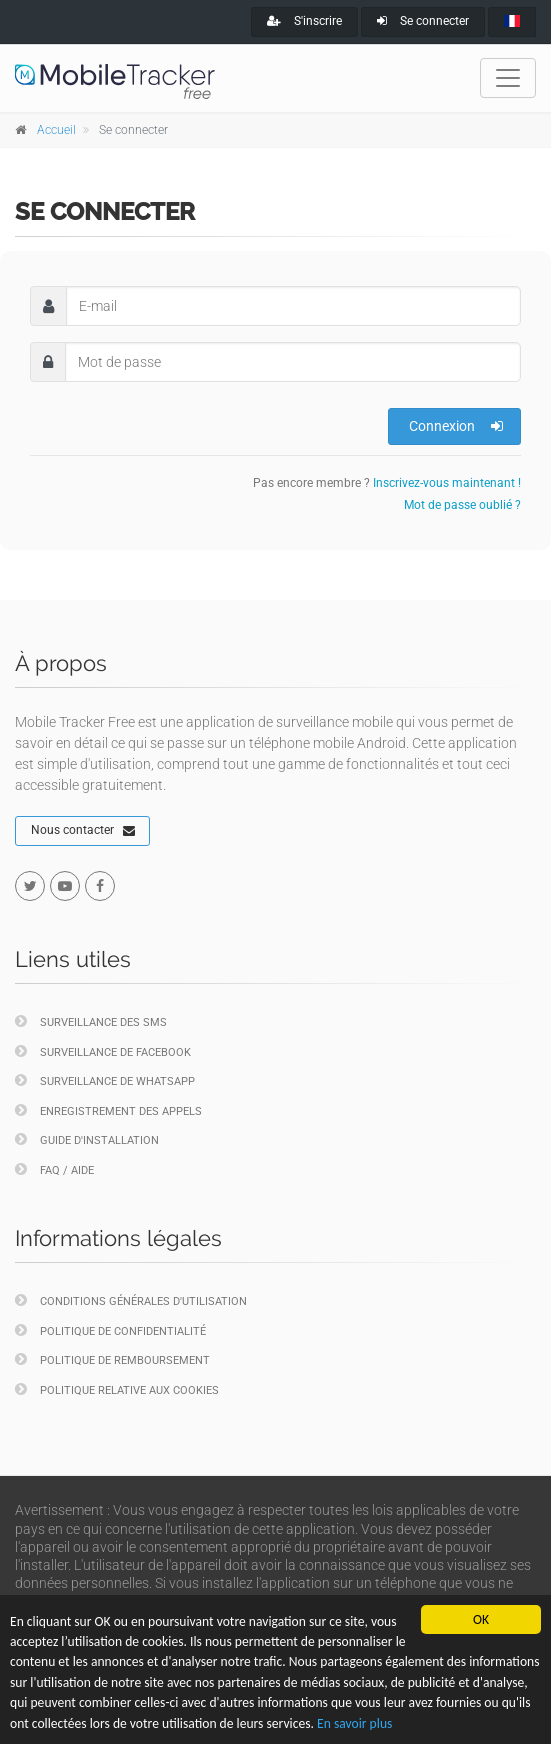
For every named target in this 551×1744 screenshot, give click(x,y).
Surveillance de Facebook (103, 1051)
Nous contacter (83, 831)
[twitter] (30, 886)
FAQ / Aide (54, 1169)
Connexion (456, 426)
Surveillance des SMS (91, 1021)
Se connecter (423, 21)
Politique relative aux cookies (117, 1389)
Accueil (56, 130)
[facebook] (100, 886)
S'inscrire (304, 21)
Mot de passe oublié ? (462, 505)
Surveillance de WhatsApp (105, 1080)
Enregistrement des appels (108, 1110)
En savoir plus (354, 1723)
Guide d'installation (87, 1139)
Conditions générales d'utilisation (131, 1300)
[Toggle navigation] (508, 78)
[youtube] (65, 886)
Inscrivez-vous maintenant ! (447, 483)
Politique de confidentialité (110, 1330)
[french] (512, 22)
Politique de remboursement (112, 1359)
